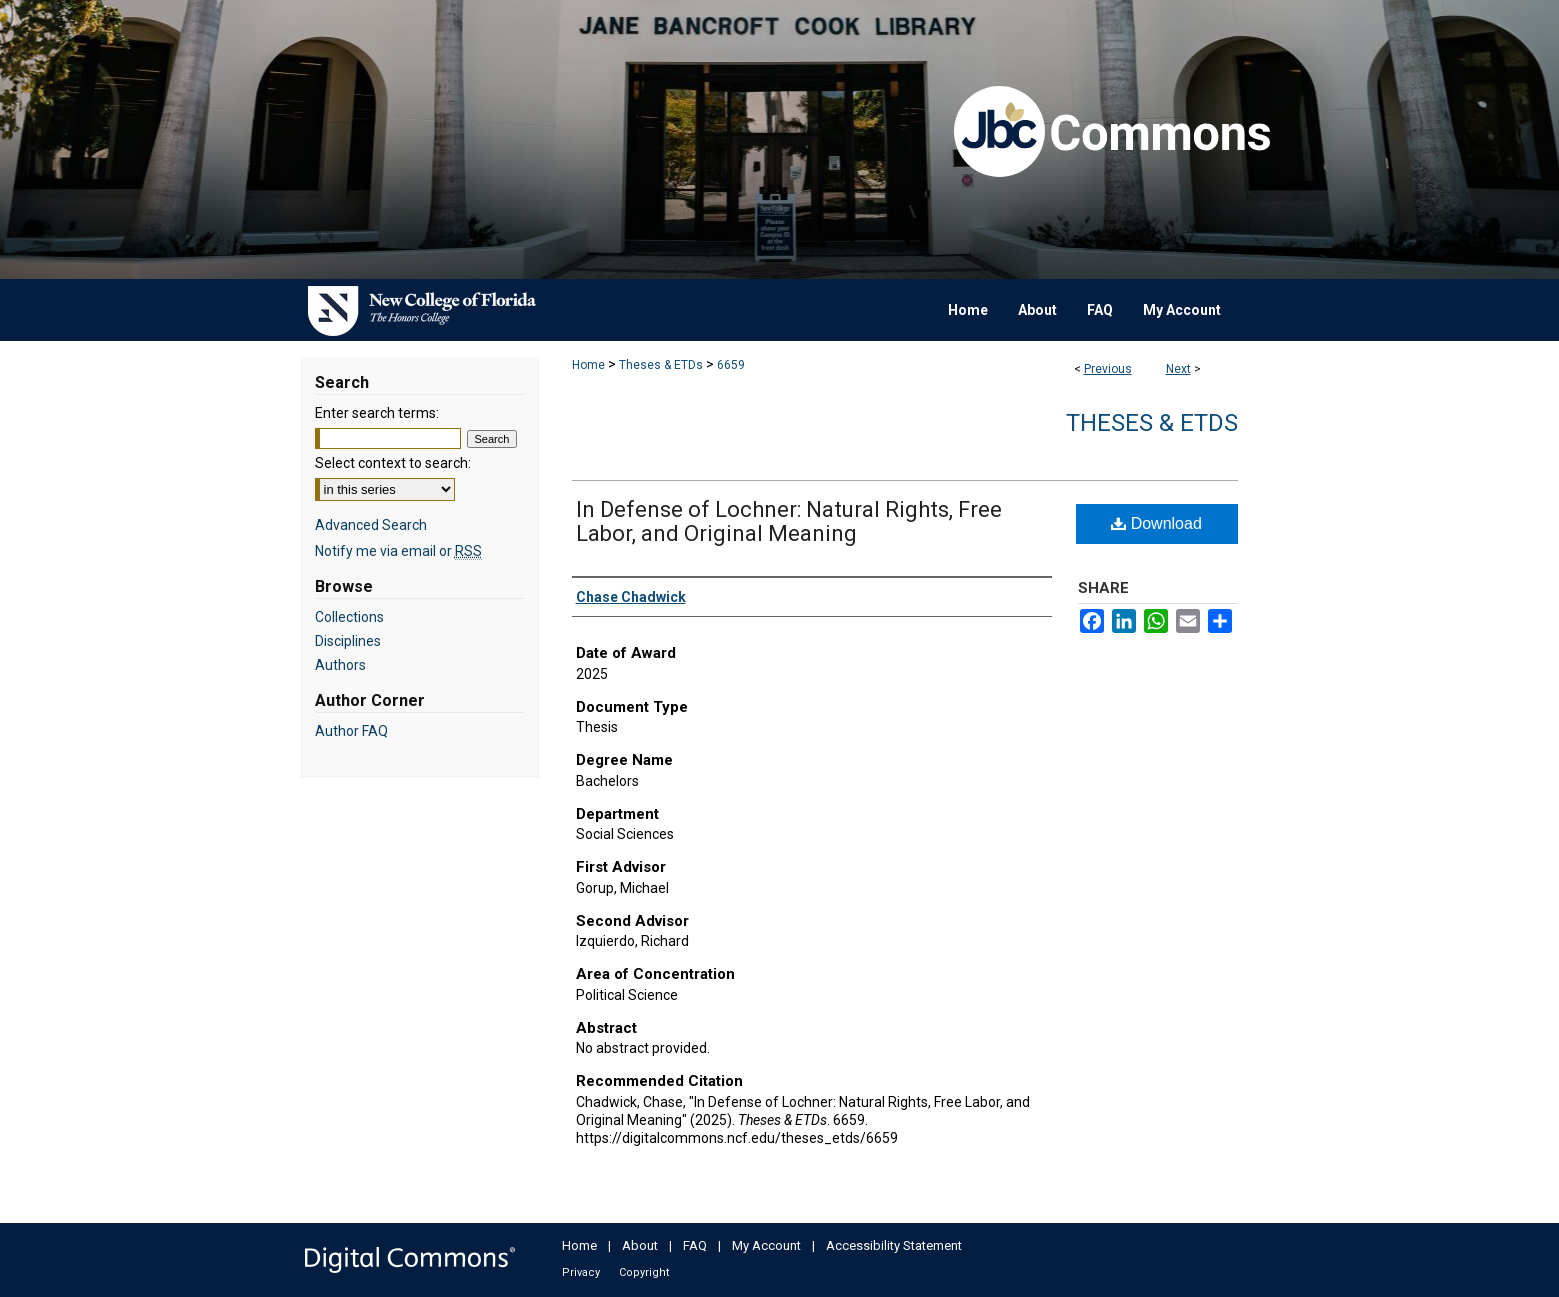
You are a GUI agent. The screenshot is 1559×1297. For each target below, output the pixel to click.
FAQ (695, 1245)
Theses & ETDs (661, 365)
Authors (340, 665)
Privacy (581, 1272)
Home (588, 365)
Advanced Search (371, 525)
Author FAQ (351, 731)
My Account (766, 1245)
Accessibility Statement (894, 1245)
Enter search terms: (377, 413)
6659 (731, 365)
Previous (1108, 369)
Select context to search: (393, 463)
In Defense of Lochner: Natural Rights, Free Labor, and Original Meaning (789, 521)
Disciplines (348, 641)
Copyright (644, 1272)
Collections (349, 617)
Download (1156, 523)
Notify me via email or (398, 551)
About (640, 1245)
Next (1178, 369)
